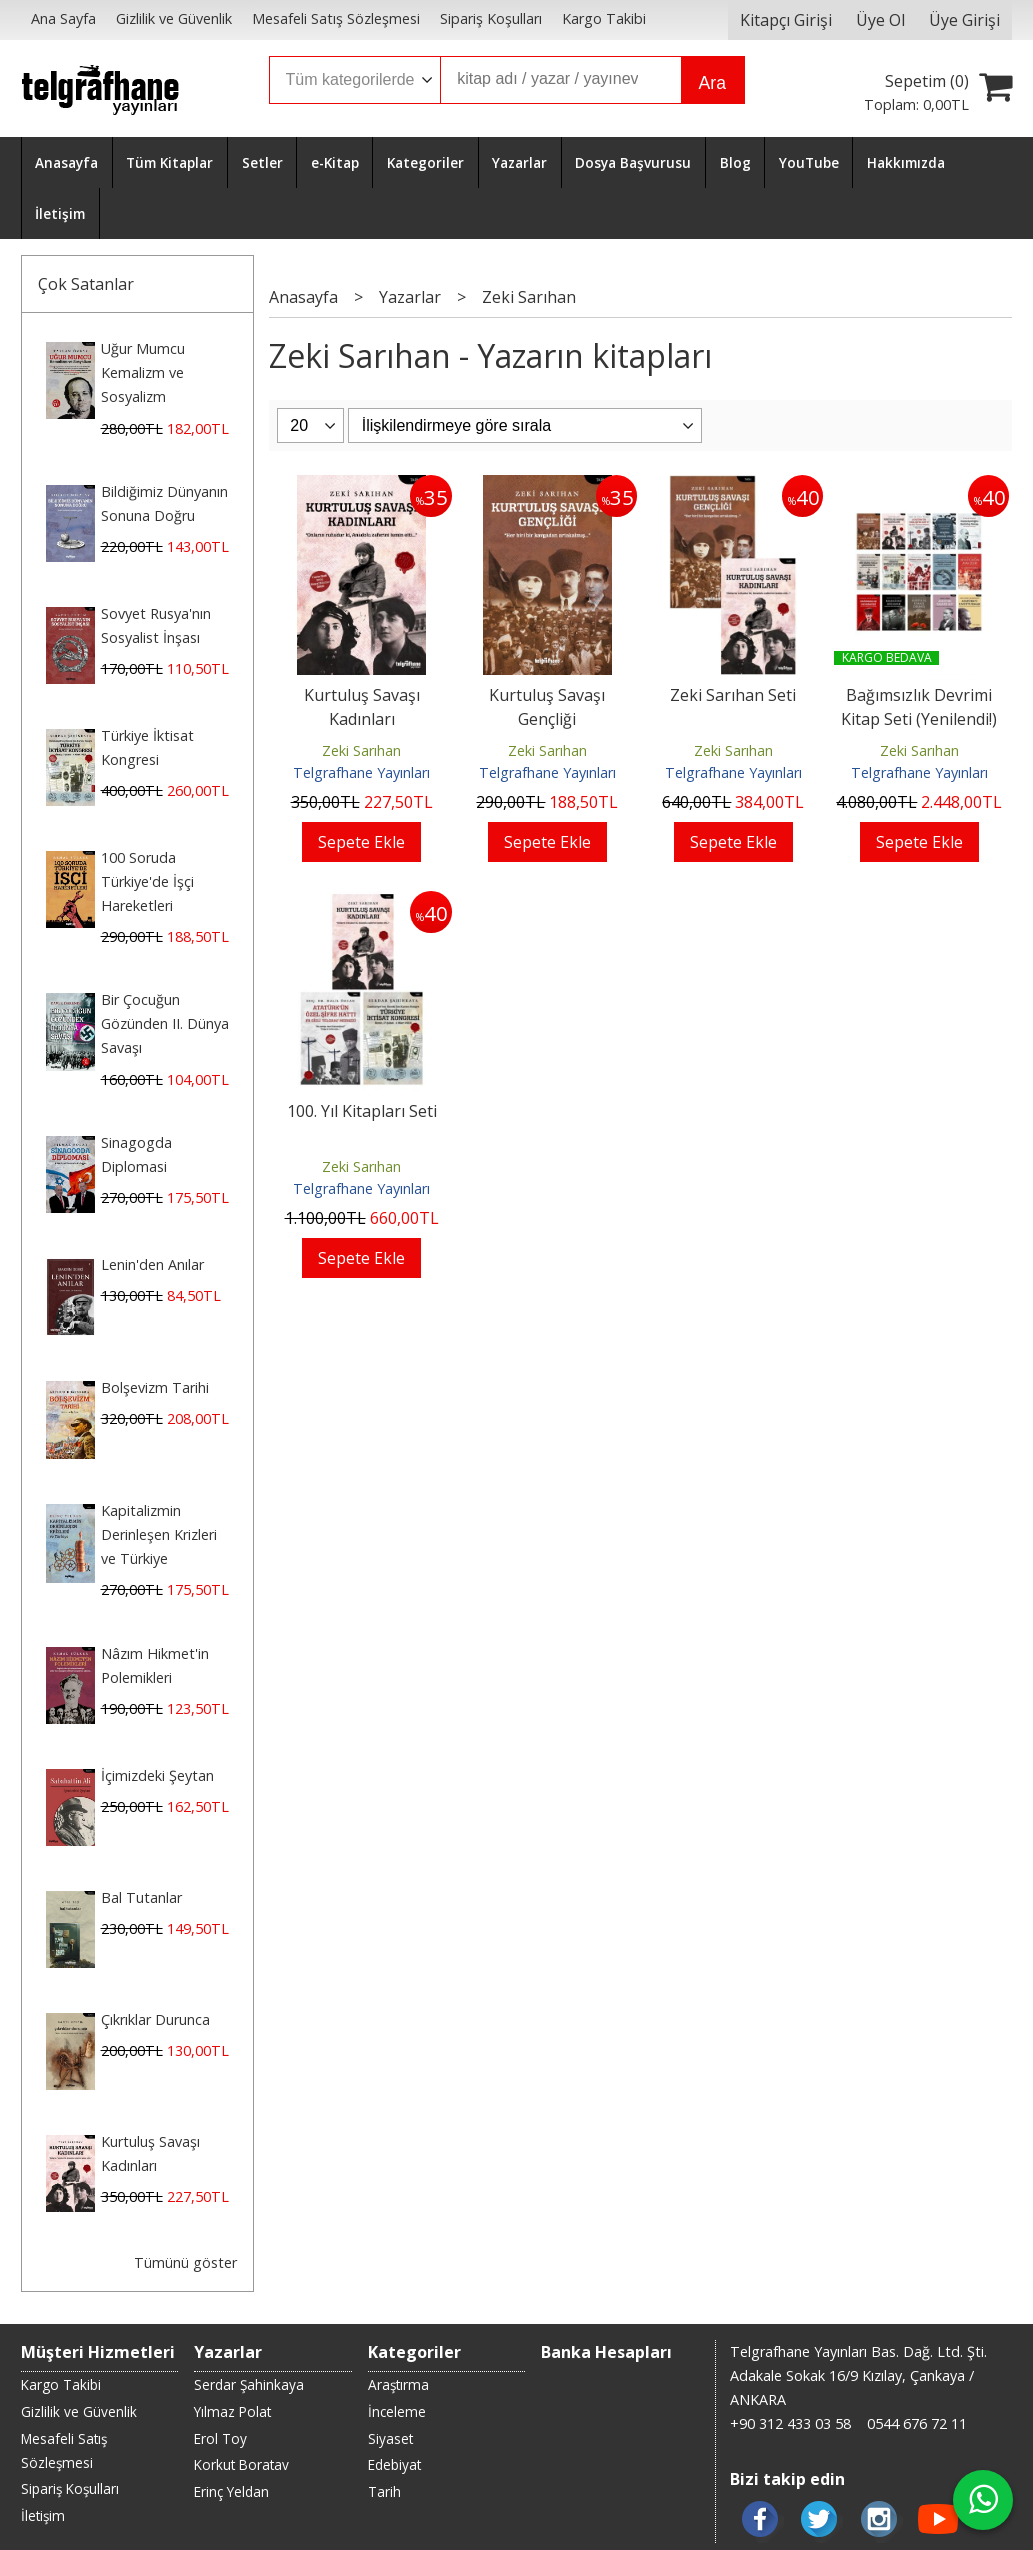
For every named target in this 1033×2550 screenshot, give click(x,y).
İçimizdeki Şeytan (157, 1775)
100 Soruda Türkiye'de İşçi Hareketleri (147, 881)
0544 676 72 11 (917, 2423)
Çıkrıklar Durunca (155, 2019)
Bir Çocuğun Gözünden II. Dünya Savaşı (165, 1023)
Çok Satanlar (86, 284)
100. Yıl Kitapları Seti (362, 1111)
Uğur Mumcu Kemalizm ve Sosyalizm (143, 372)
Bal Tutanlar (141, 1897)
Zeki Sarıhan (361, 750)
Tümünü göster (185, 2262)
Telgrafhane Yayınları (361, 772)
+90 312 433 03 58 (790, 2423)
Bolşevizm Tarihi (155, 1387)
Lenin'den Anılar (152, 1264)
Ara (712, 83)
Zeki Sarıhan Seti (733, 695)
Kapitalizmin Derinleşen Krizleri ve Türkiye (159, 1534)
